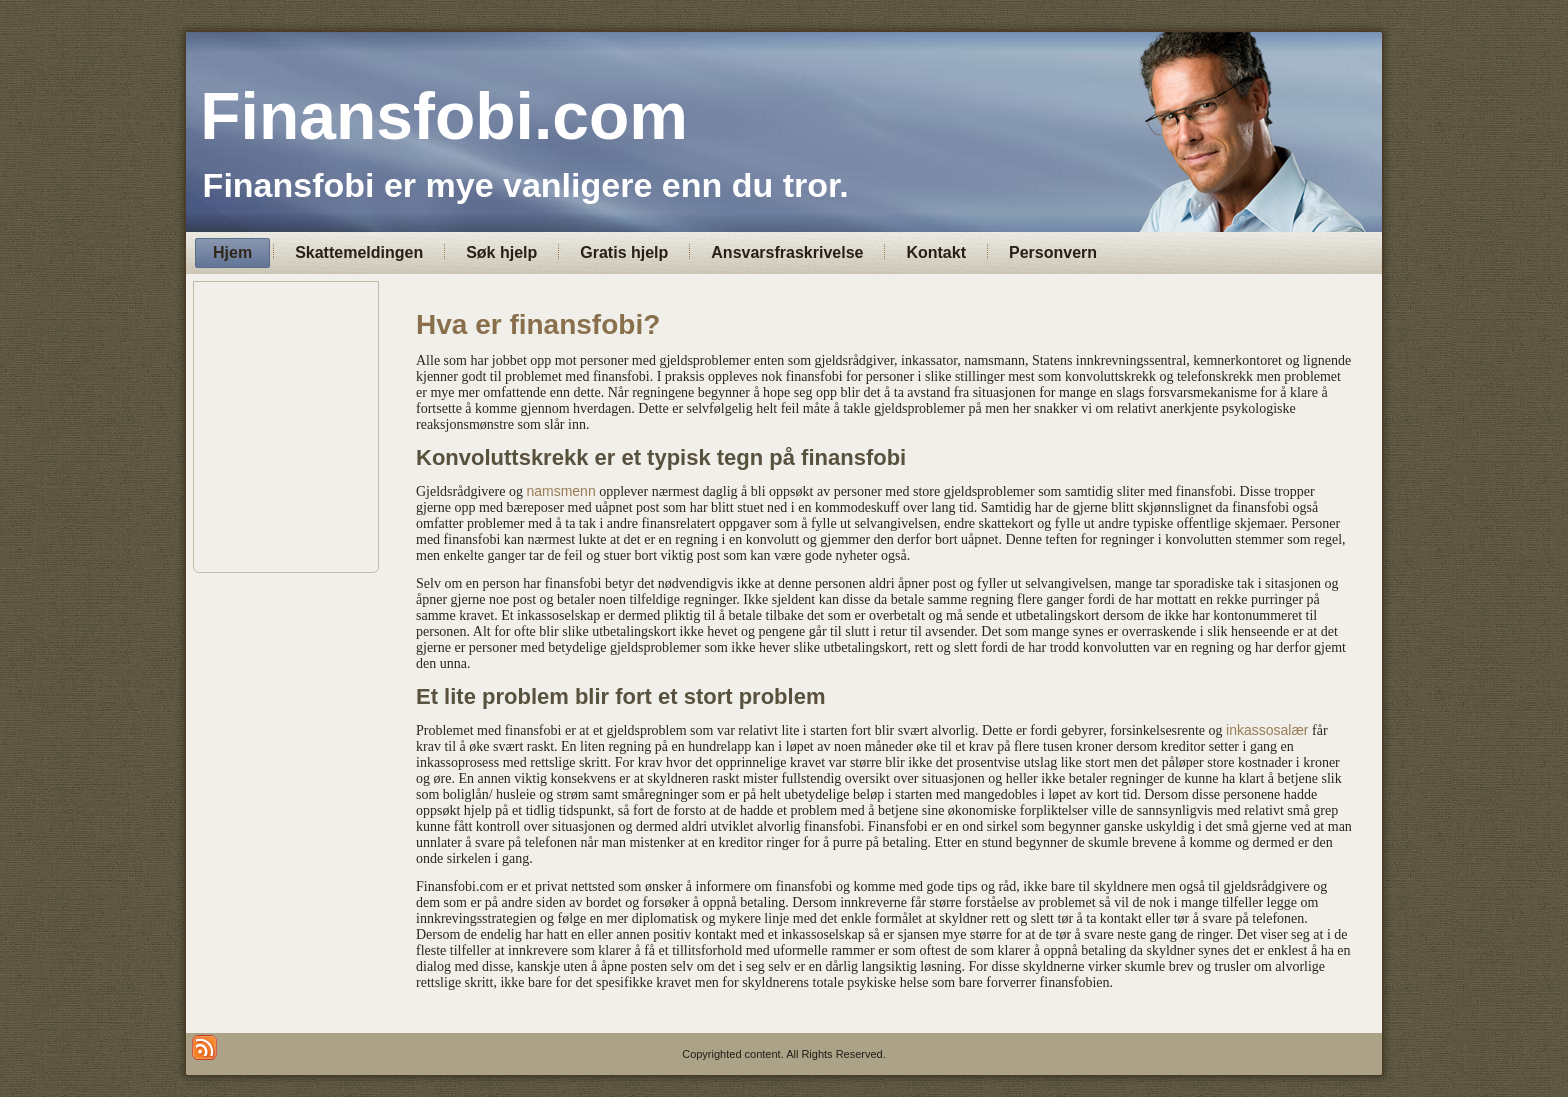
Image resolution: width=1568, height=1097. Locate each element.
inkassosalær (1267, 730)
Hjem (232, 252)
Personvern (1053, 252)
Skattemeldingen (359, 252)
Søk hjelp (501, 252)
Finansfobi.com (444, 116)
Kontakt (936, 252)
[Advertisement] (784, 427)
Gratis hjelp (624, 252)
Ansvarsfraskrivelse (787, 252)
